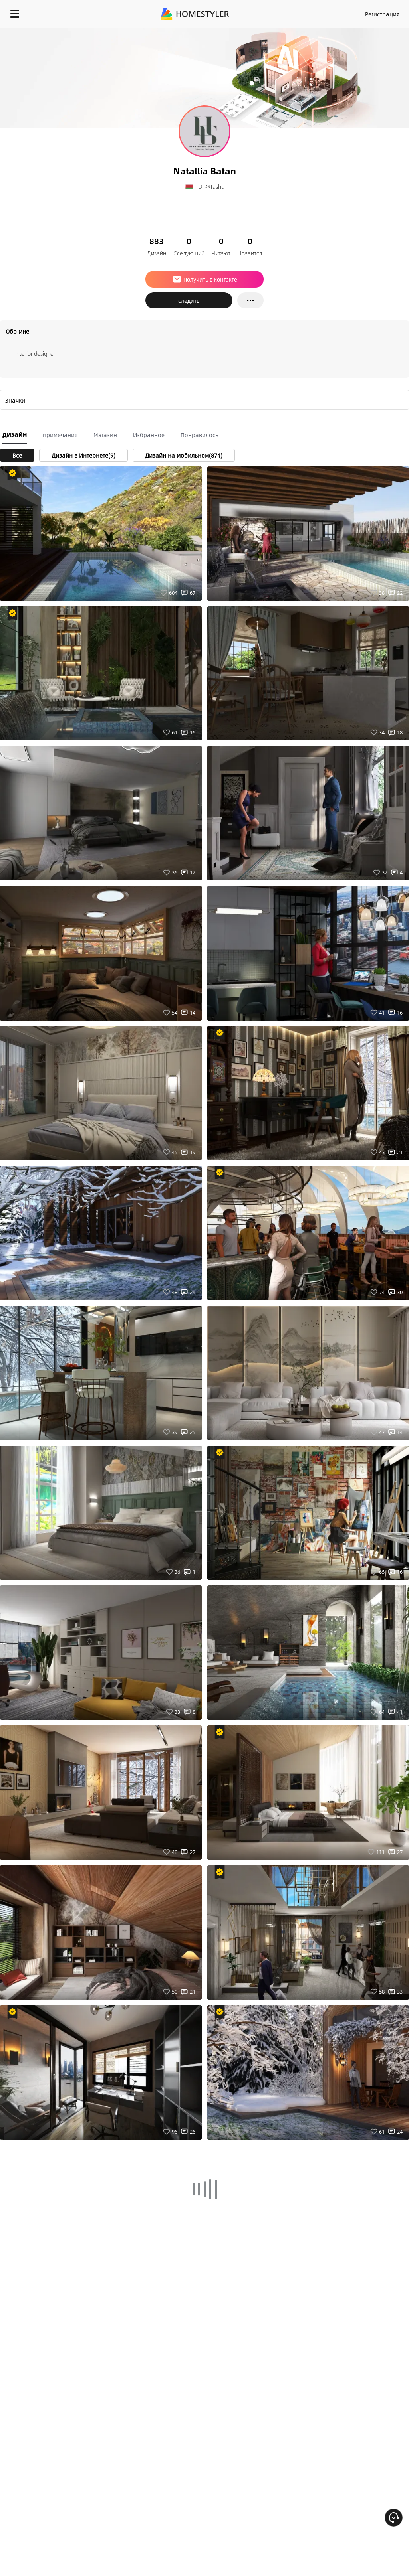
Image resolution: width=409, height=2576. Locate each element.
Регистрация (382, 14)
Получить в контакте (204, 279)
